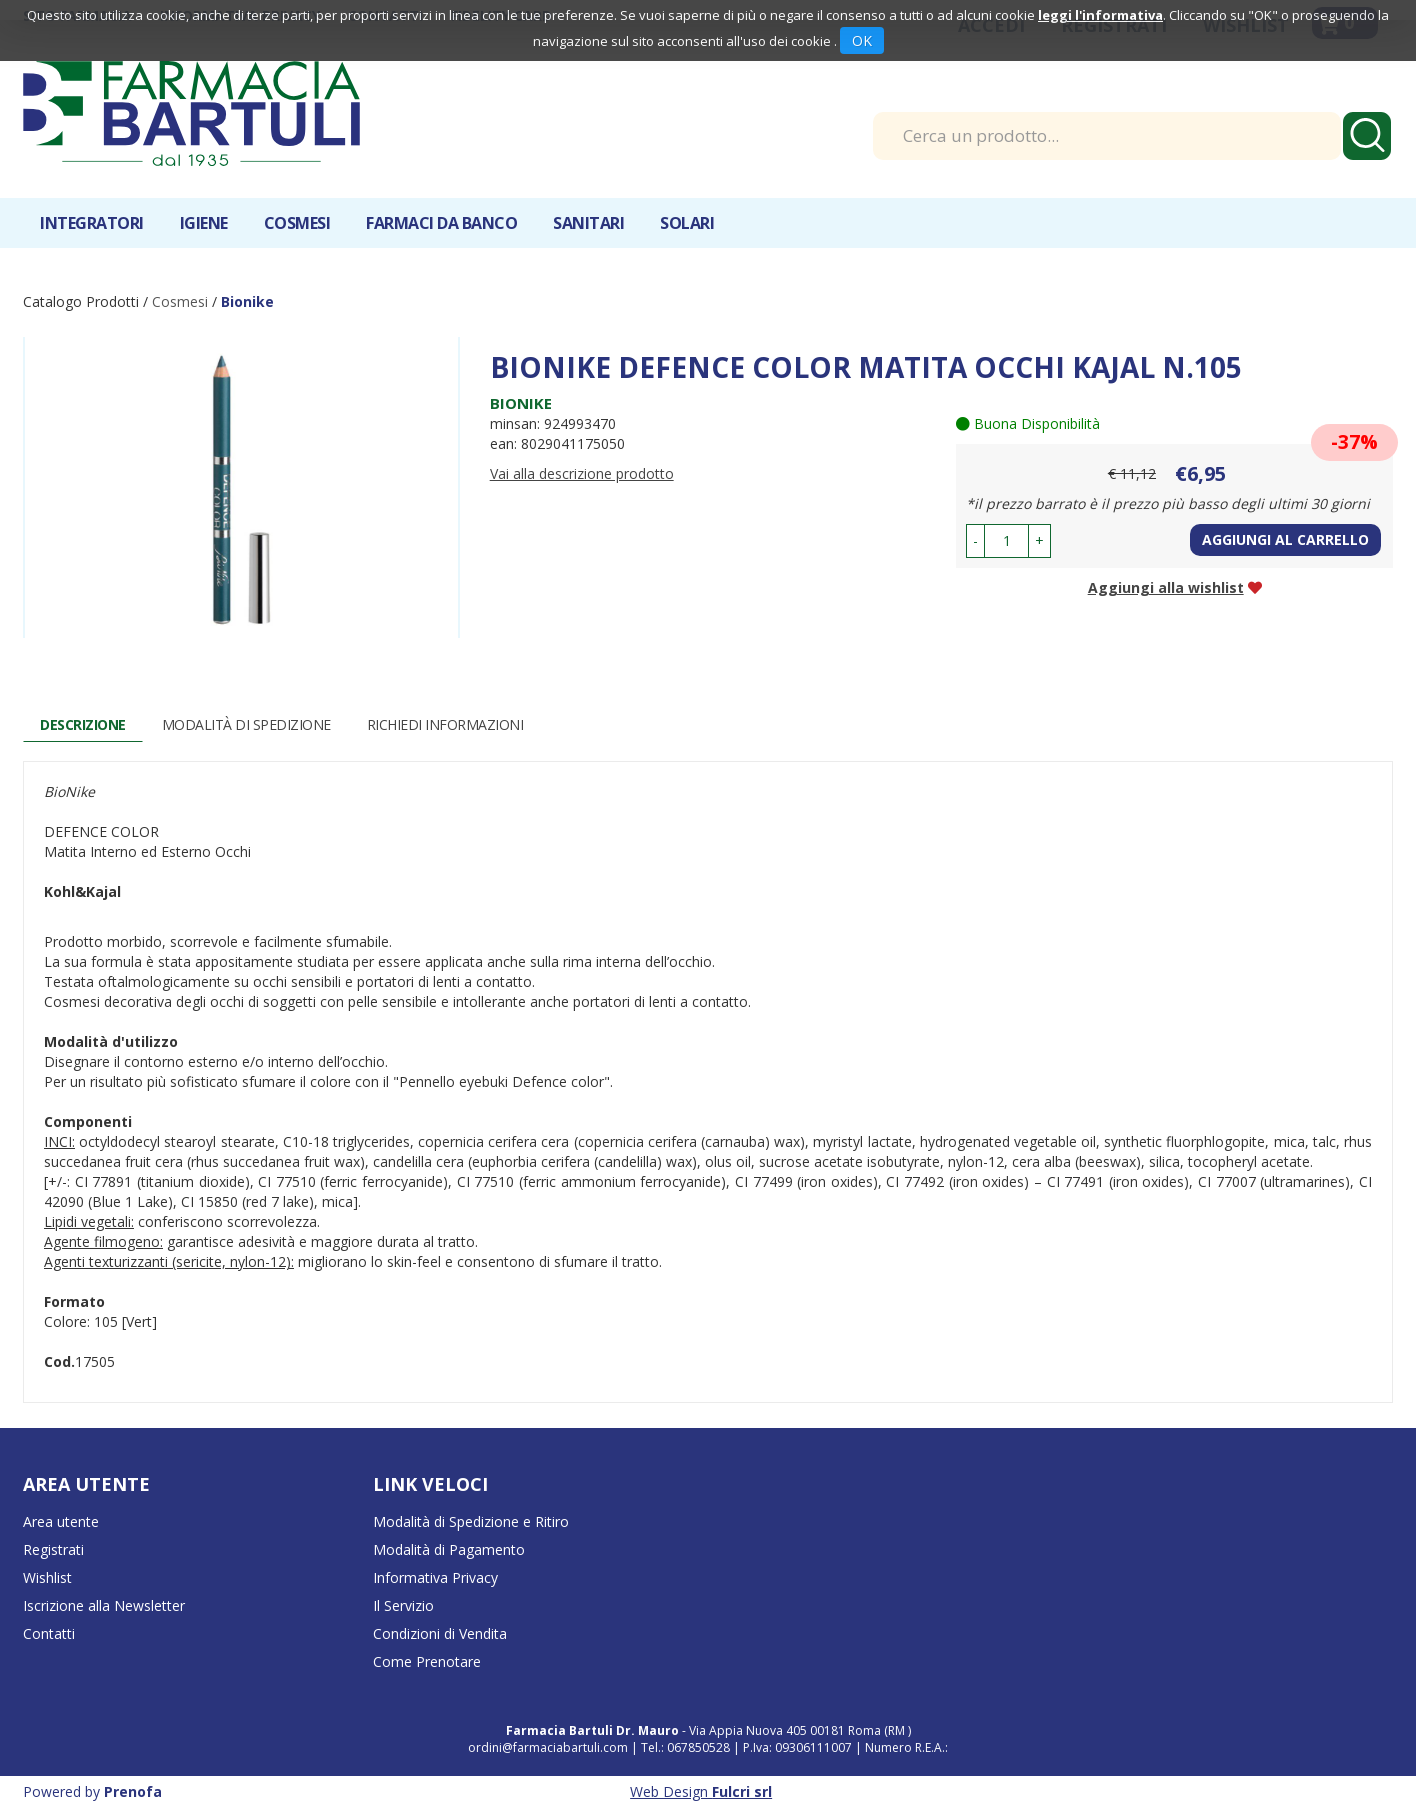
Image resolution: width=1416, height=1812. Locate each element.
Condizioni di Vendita (440, 1633)
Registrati (53, 1549)
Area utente (61, 1521)
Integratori (92, 223)
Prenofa (133, 1791)
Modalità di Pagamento (449, 1549)
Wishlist (47, 1577)
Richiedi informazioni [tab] (445, 724)
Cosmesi (297, 223)
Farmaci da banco (441, 223)
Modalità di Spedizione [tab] (246, 724)
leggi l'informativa (1100, 15)
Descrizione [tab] (83, 724)
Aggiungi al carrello (1285, 539)
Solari (687, 223)
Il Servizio (403, 1605)
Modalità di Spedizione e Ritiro (471, 1521)
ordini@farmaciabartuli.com (548, 1747)
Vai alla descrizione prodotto (582, 473)
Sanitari (588, 223)
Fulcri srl (742, 1791)
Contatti (49, 1633)
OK (862, 40)
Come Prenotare (427, 1661)
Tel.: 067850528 (687, 1747)
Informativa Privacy (435, 1577)
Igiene (204, 223)
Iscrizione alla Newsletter (104, 1605)
